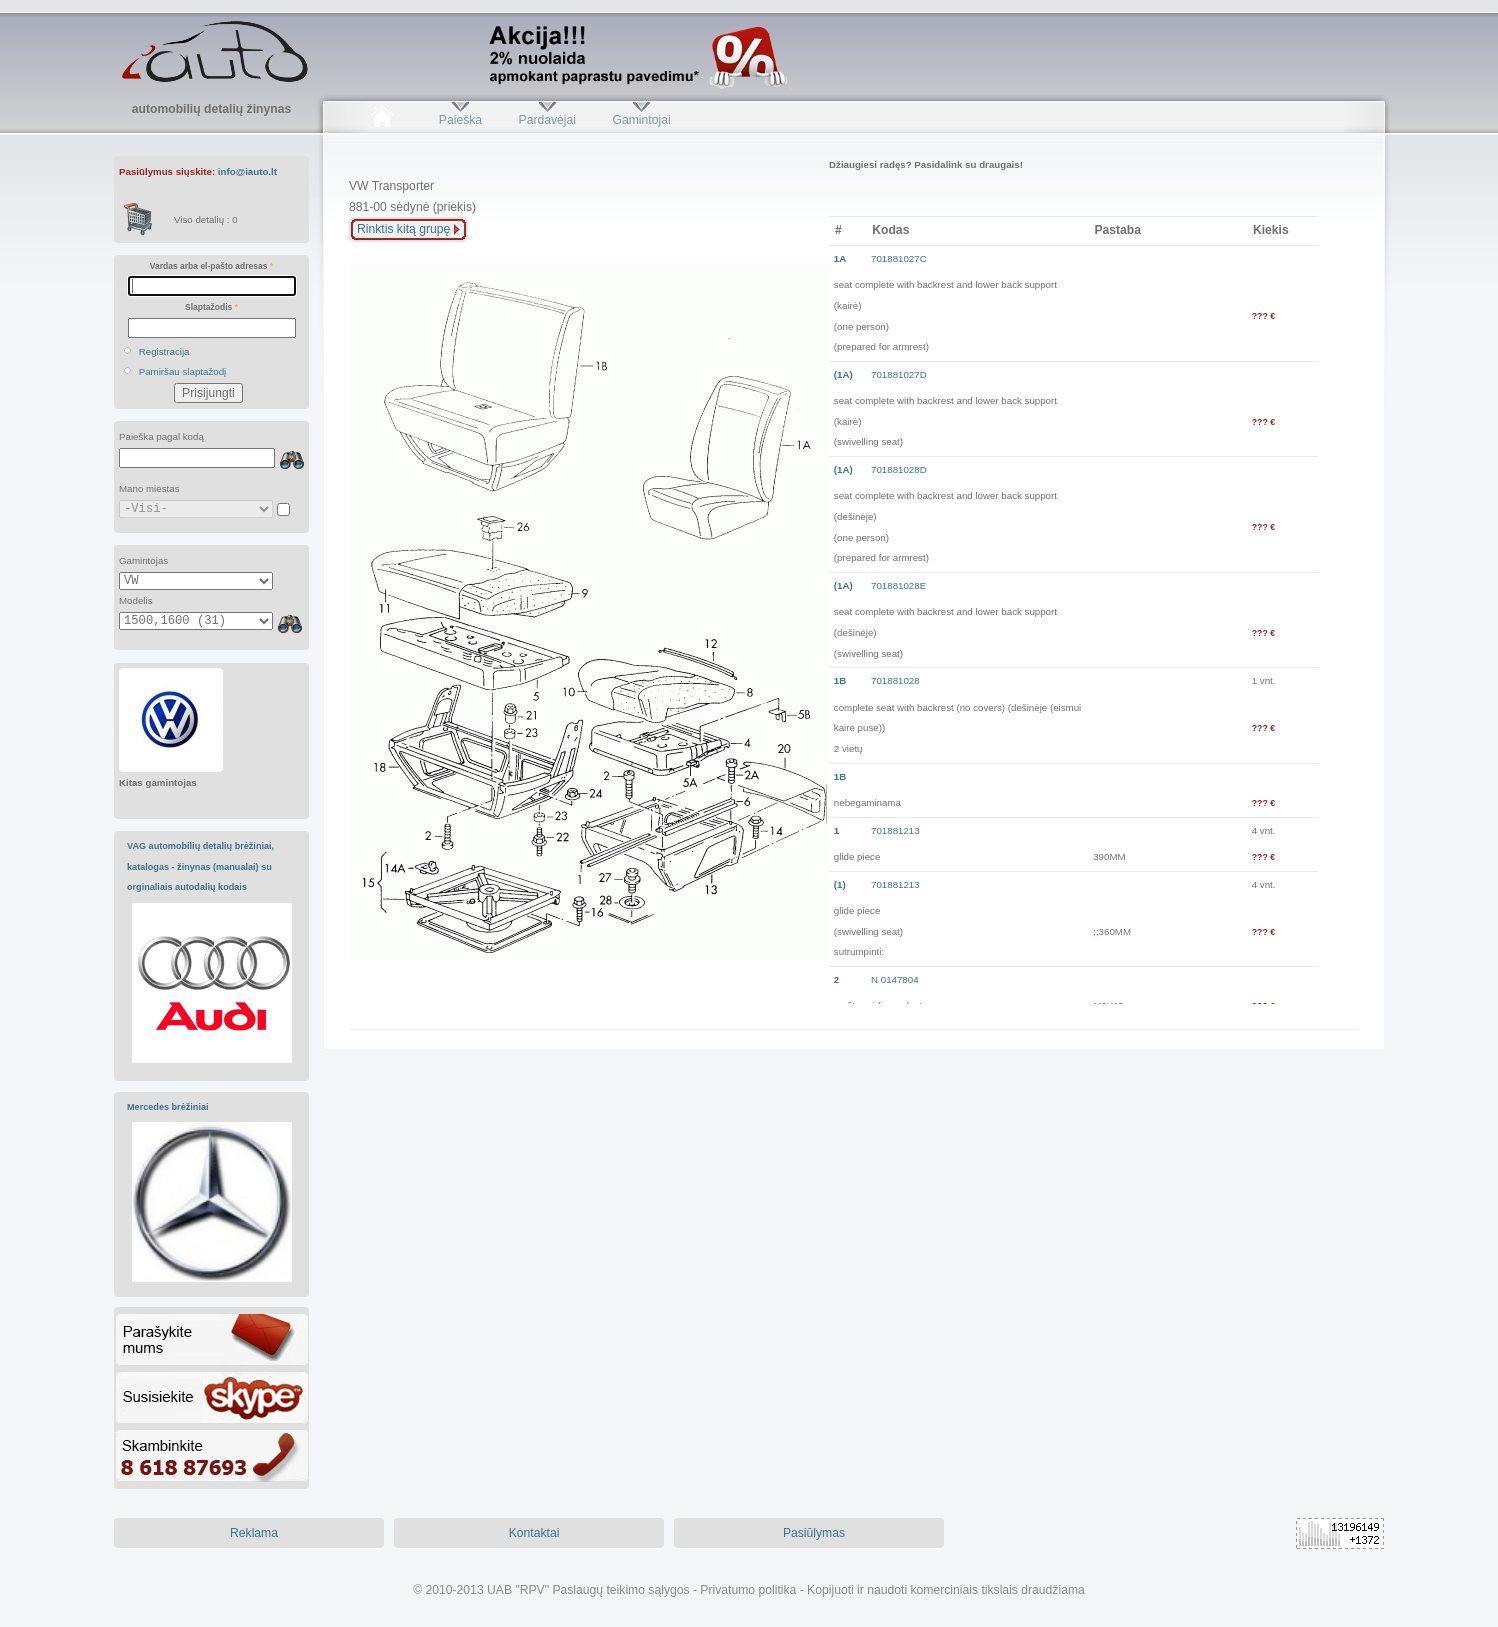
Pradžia (381, 120)
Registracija (164, 351)
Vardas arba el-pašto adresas (211, 266)
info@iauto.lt (247, 171)
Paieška (460, 120)
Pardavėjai (547, 120)
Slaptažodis (211, 307)
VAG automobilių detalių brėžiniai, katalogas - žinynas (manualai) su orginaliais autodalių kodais (200, 866)
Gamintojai (641, 120)
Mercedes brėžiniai (168, 1107)
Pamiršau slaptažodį (183, 371)
